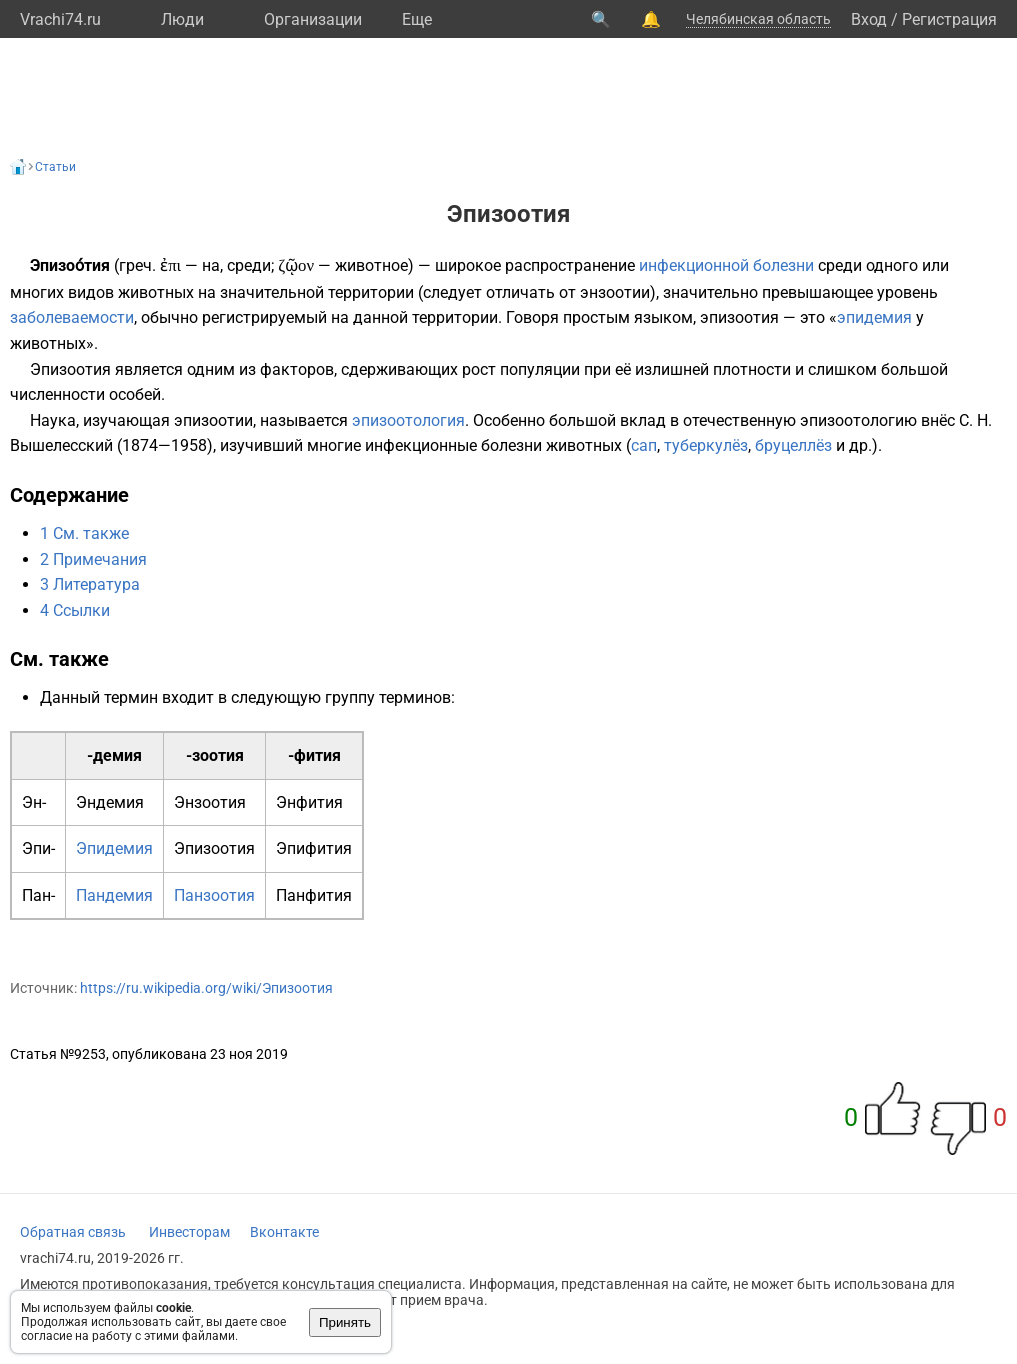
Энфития (309, 802)
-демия (114, 755)
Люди (182, 19)
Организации (313, 19)
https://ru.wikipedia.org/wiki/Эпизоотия (206, 988)
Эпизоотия (214, 848)
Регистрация (949, 19)
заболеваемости (72, 317)
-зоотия (215, 755)
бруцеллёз (793, 445)
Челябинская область (758, 19)
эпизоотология (408, 420)
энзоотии (615, 292)
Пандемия (114, 895)
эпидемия (874, 317)
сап (644, 445)
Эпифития (314, 848)
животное (371, 265)
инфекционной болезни (726, 265)
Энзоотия (210, 802)
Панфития (314, 895)
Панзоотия (214, 895)
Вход (869, 19)
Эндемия (110, 802)
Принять (345, 1322)
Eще (417, 19)
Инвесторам (189, 1232)
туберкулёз (706, 445)
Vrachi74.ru (60, 19)
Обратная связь (73, 1232)
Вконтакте (284, 1232)
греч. (137, 265)
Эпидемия (114, 848)
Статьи (55, 167)
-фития (314, 755)
